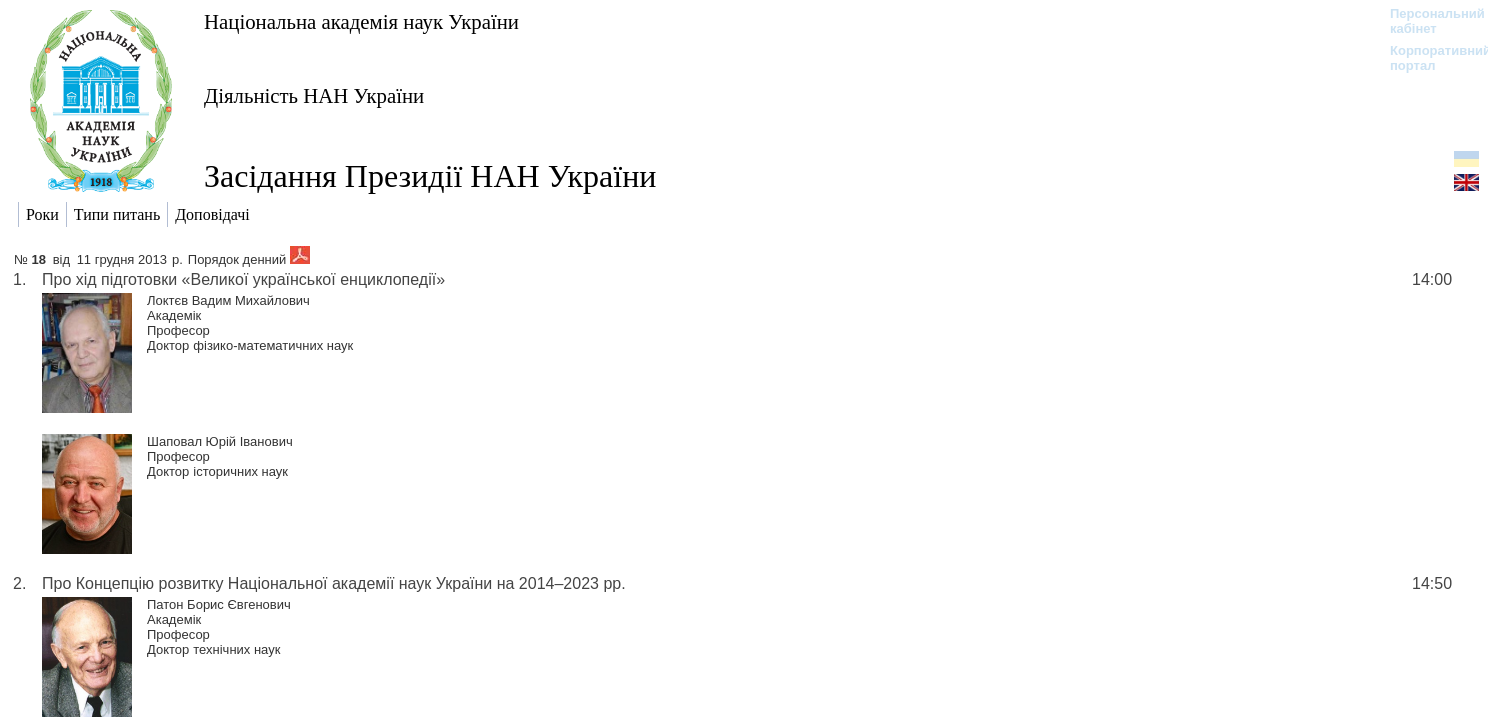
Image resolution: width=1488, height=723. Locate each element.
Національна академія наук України (361, 21)
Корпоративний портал (1427, 58)
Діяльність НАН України (314, 95)
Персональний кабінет (1427, 21)
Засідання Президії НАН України (430, 176)
